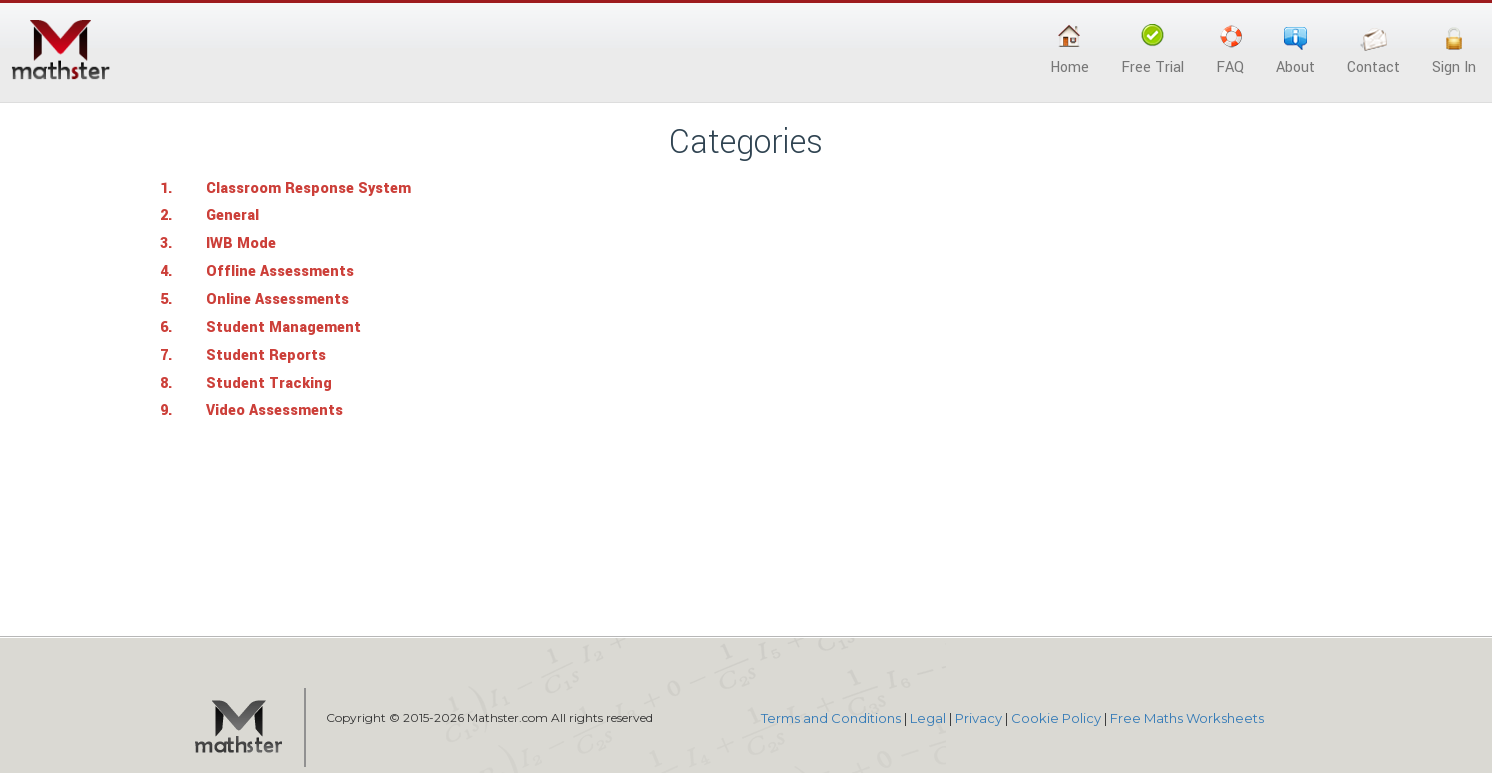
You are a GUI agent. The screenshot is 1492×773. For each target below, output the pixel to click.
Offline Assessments (280, 271)
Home (1069, 51)
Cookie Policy (1056, 718)
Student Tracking (269, 383)
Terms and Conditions (831, 718)
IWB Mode (241, 243)
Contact (1373, 51)
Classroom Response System (308, 188)
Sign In (1454, 51)
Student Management (283, 327)
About (1295, 51)
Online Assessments (277, 299)
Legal (928, 718)
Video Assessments (274, 410)
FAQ (1230, 51)
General (232, 215)
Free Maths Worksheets (1187, 718)
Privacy (978, 718)
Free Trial (1152, 51)
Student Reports (266, 355)
